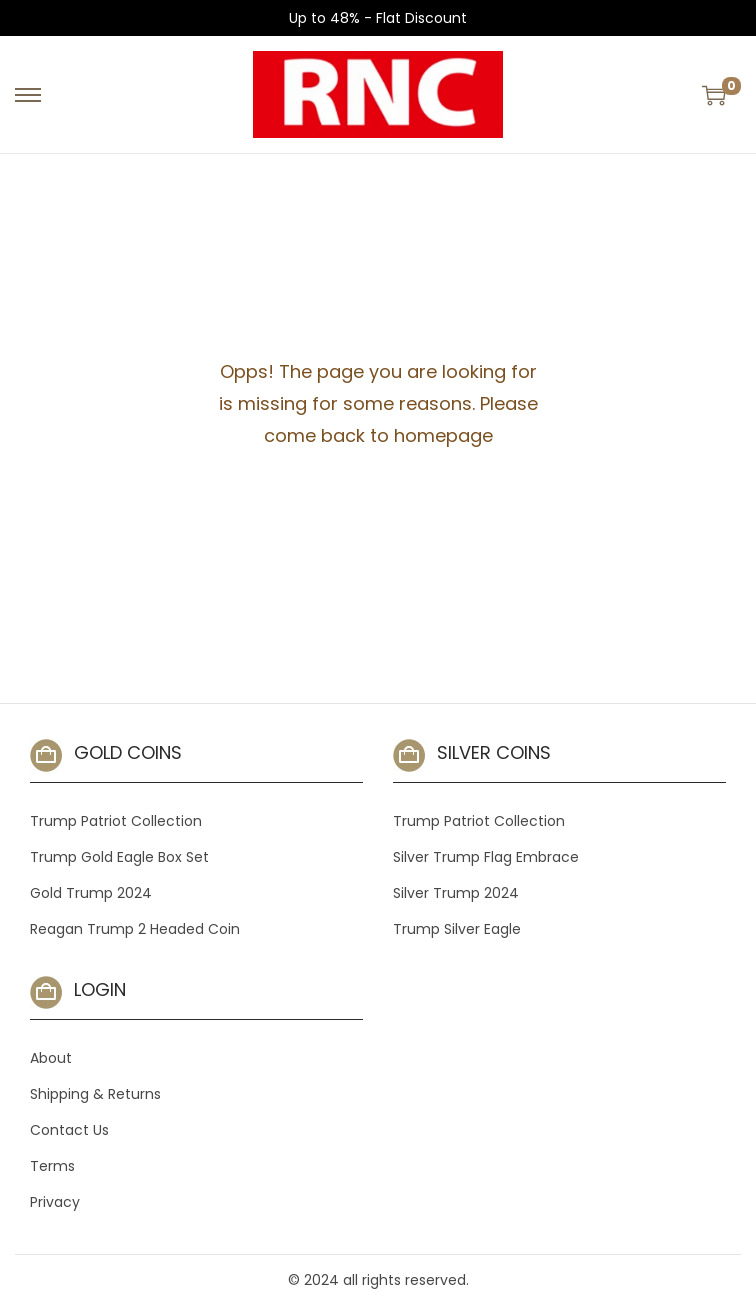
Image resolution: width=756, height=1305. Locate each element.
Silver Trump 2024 (456, 893)
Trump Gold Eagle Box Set (119, 857)
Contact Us (69, 1130)
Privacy (55, 1202)
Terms (52, 1166)
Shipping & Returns (95, 1094)
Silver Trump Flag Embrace (486, 857)
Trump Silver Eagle (457, 929)
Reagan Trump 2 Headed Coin (135, 929)
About (51, 1058)
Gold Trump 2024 (91, 893)
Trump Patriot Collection (116, 821)
